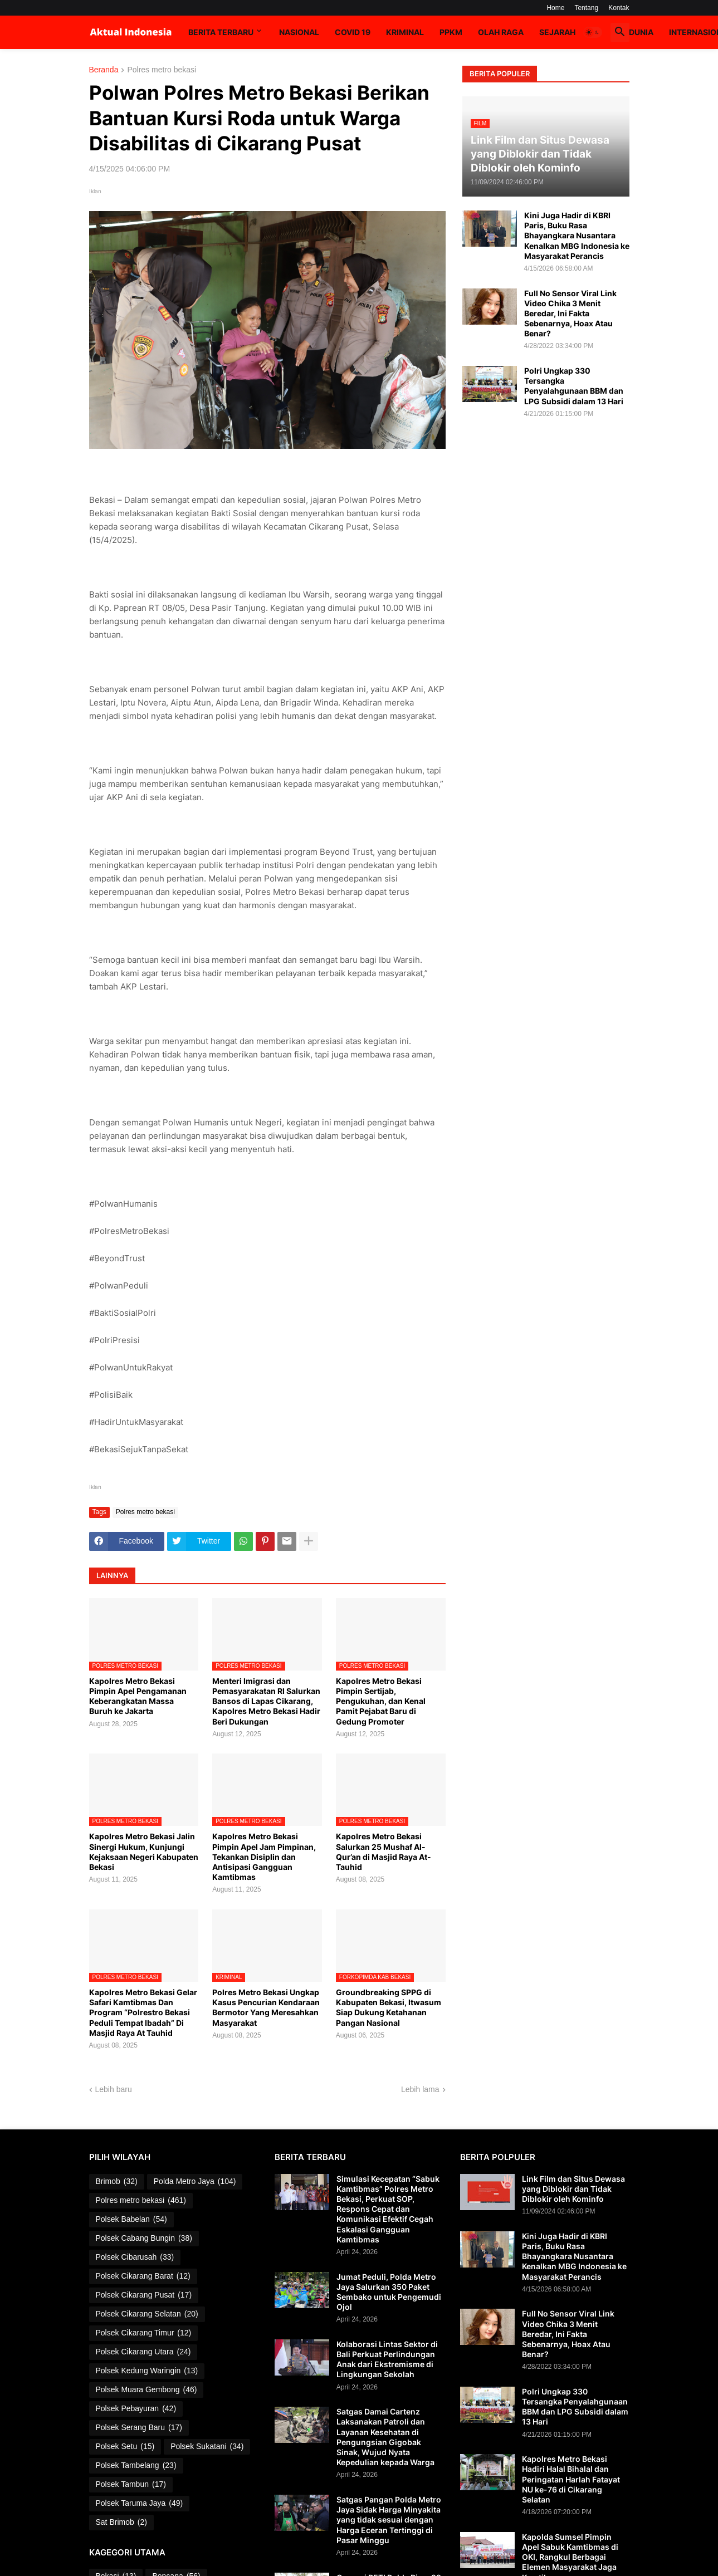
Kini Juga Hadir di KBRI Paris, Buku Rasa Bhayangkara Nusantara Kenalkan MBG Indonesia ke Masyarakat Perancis (576, 235)
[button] (592, 32)
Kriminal (405, 32)
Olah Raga (501, 32)
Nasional (299, 32)
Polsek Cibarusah (135, 2257)
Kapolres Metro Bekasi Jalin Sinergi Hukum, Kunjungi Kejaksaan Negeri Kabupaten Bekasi (143, 1851)
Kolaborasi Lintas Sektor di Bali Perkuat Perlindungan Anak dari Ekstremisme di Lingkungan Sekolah (387, 2359)
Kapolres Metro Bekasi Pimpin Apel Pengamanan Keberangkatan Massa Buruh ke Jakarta (138, 1696)
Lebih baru (113, 2089)
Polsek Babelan (131, 2219)
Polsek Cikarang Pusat (144, 2295)
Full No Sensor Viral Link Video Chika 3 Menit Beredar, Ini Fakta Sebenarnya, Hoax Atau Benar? (570, 313)
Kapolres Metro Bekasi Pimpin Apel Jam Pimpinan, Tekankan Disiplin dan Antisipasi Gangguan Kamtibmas (264, 1856)
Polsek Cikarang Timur (144, 2333)
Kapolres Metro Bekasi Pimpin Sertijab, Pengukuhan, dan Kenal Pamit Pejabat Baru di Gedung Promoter (381, 1701)
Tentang (586, 8)
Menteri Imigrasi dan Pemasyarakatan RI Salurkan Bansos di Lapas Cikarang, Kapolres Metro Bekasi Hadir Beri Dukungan (266, 1701)
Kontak (618, 8)
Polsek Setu (125, 2446)
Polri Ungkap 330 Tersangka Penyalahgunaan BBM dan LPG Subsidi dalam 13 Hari (573, 386)
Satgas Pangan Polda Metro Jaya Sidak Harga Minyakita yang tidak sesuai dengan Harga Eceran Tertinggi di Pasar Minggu (388, 2520)
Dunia (641, 32)
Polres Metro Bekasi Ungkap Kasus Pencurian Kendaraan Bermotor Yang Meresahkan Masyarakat (266, 2007)
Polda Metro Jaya (195, 2181)
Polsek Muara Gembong (146, 2390)
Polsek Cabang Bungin (144, 2238)
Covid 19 (352, 32)
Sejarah (557, 32)
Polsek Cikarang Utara (143, 2352)
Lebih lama (420, 2089)
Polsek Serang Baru (139, 2427)
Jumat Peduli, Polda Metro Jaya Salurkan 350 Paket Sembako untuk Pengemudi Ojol (388, 2292)
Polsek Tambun (131, 2484)
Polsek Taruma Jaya (139, 2503)
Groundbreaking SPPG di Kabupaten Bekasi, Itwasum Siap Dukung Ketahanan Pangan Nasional (388, 2007)
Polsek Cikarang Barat (143, 2276)
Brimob (117, 2181)
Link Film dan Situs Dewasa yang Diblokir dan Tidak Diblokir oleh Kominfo (573, 2188)
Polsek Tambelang (136, 2465)
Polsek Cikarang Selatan (147, 2314)
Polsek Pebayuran (136, 2409)
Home (555, 8)
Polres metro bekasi (161, 70)
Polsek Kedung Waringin (147, 2371)
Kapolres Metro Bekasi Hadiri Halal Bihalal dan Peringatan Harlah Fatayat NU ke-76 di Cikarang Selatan (571, 2479)
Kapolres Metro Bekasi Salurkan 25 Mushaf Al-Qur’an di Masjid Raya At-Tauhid (383, 1851)
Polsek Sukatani (206, 2446)
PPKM (450, 32)
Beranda (104, 70)
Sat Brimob (121, 2522)
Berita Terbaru (220, 32)
